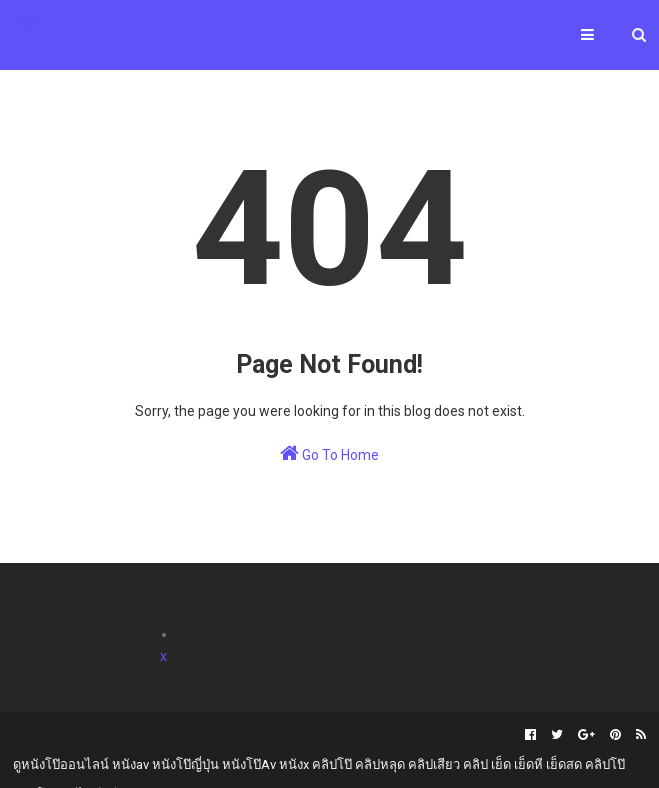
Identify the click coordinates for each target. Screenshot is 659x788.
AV (26, 24)
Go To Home (329, 453)
